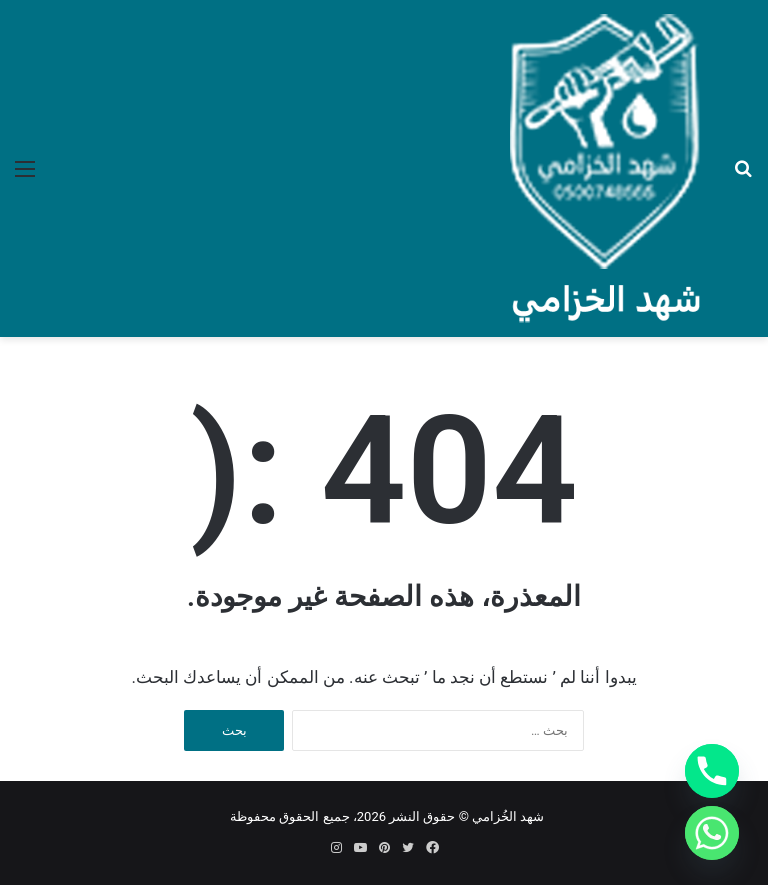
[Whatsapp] (712, 833)
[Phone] (712, 771)
